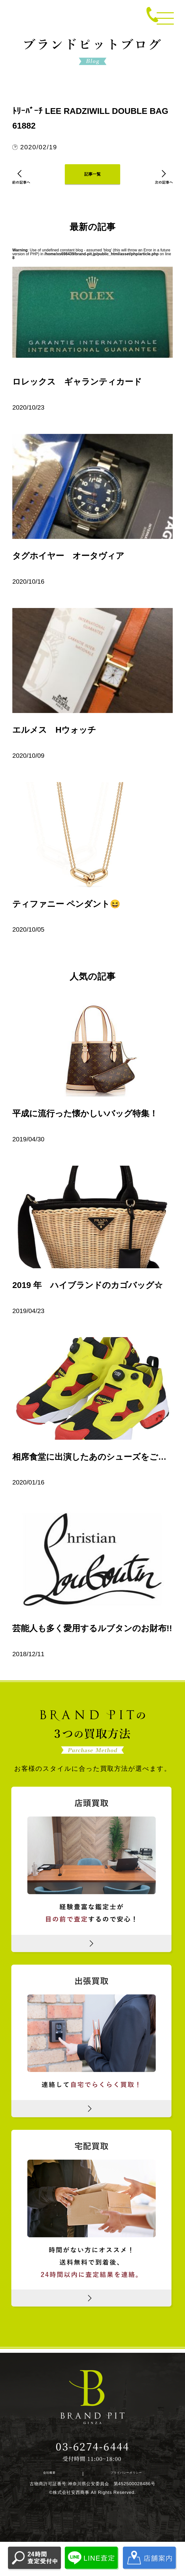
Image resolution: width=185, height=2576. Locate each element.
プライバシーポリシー (119, 2483)
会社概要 (52, 2483)
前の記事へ (26, 183)
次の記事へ (159, 183)
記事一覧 (92, 179)
